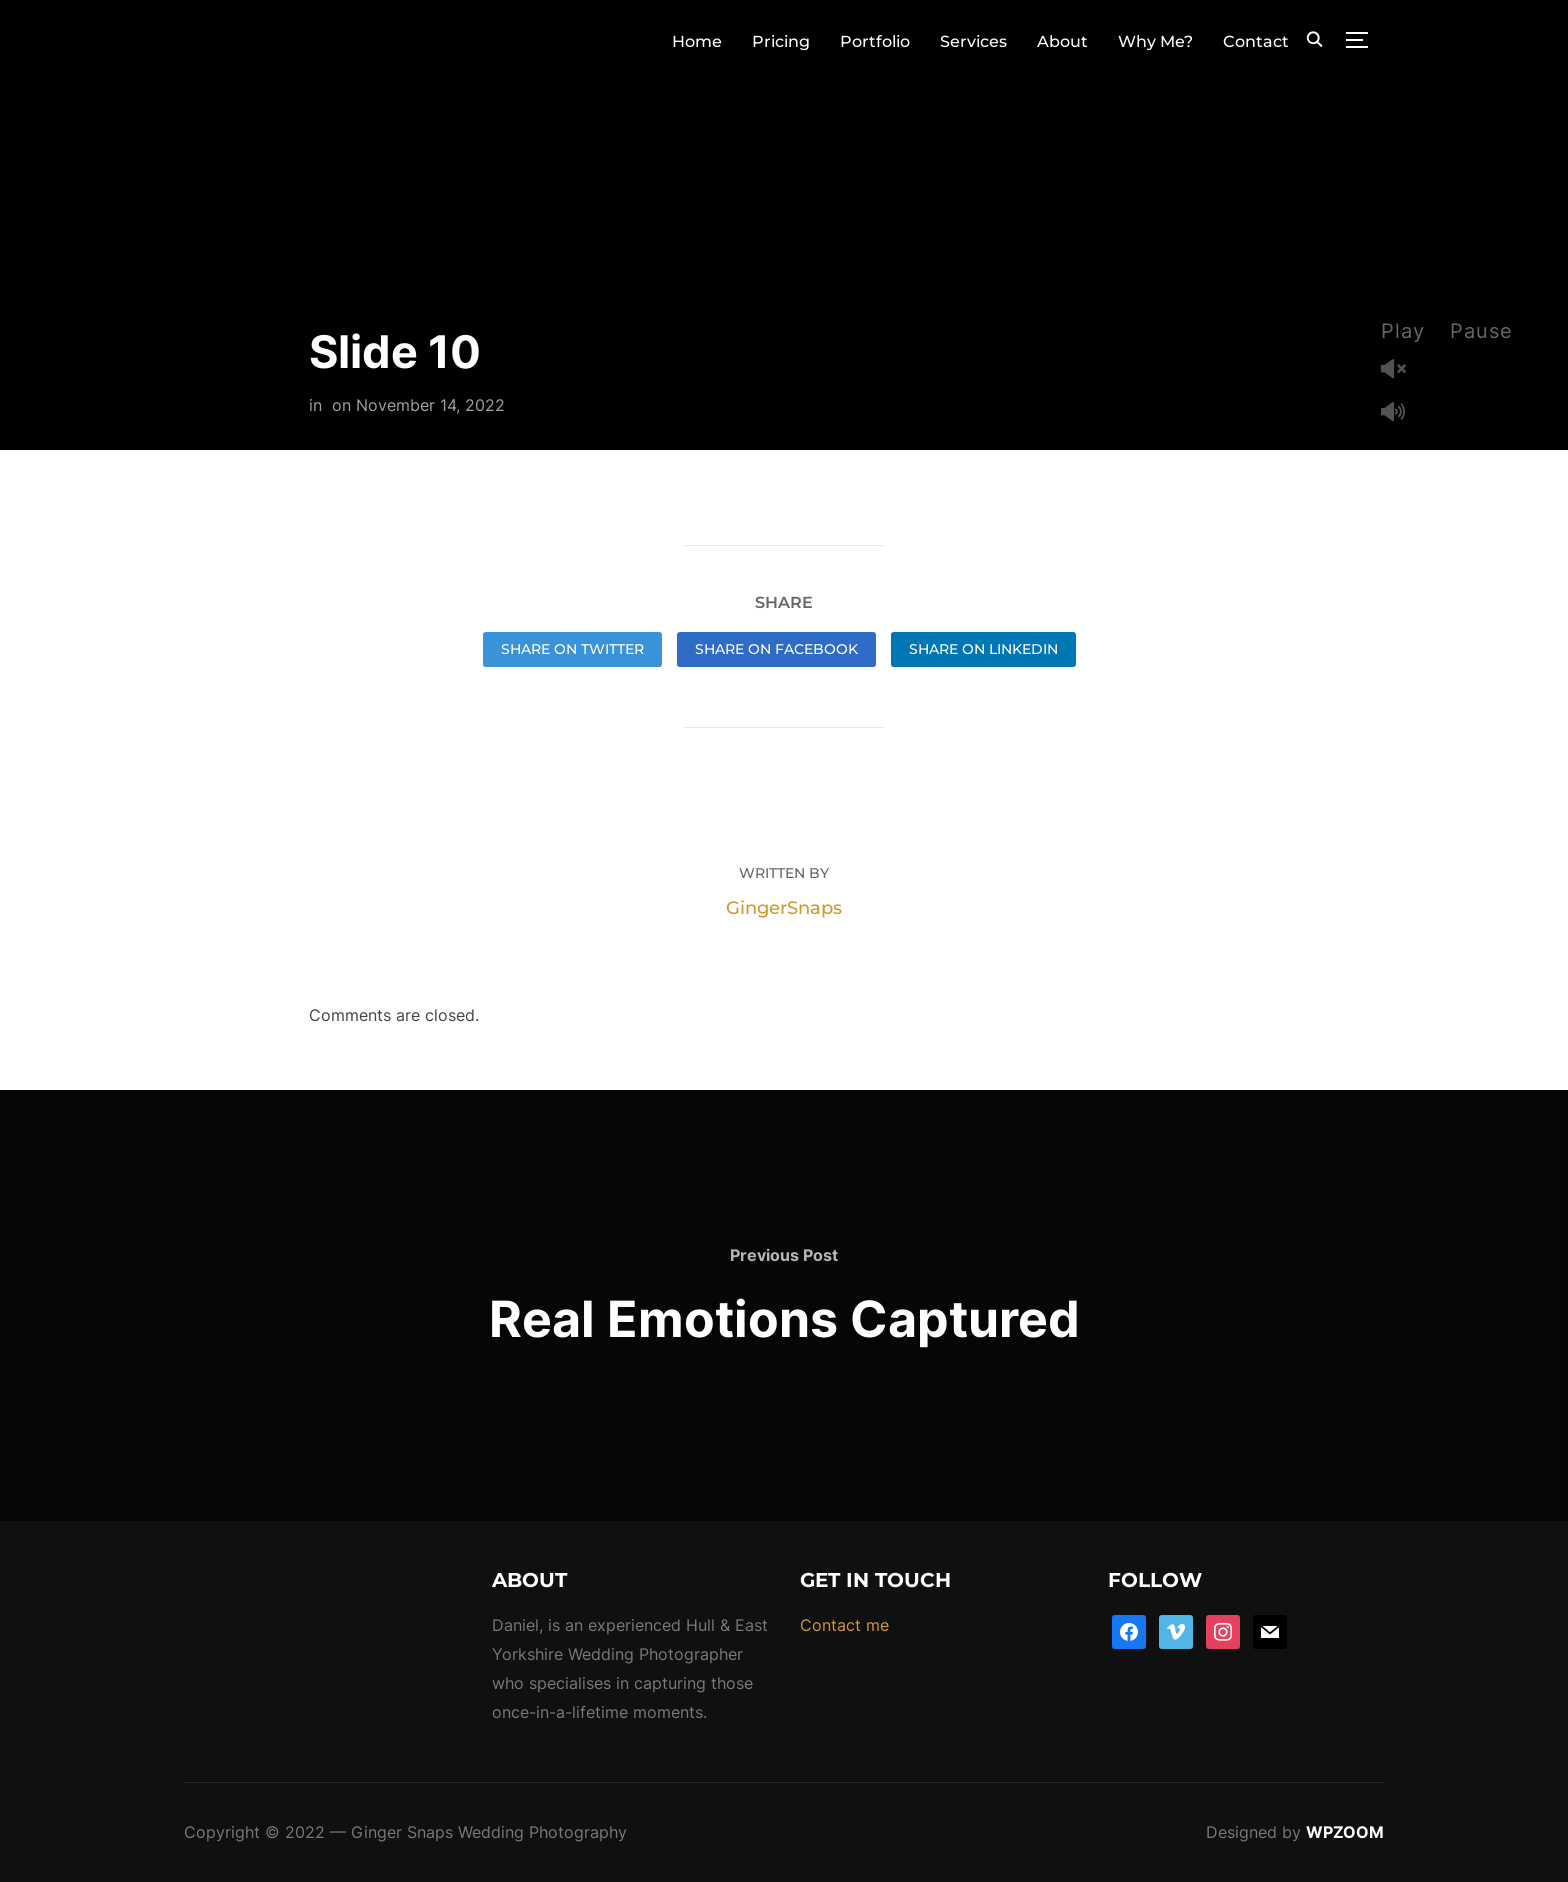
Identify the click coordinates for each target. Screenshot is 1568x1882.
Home (697, 41)
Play (1403, 331)
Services (973, 41)
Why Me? (1155, 41)
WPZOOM (1345, 1832)
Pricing (781, 41)
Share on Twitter (572, 649)
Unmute (1401, 370)
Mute (1401, 413)
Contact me (844, 1625)
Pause (1481, 331)
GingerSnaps (784, 908)
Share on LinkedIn (983, 649)
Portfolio (875, 41)
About (1062, 41)
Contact (1256, 41)
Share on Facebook (776, 649)
